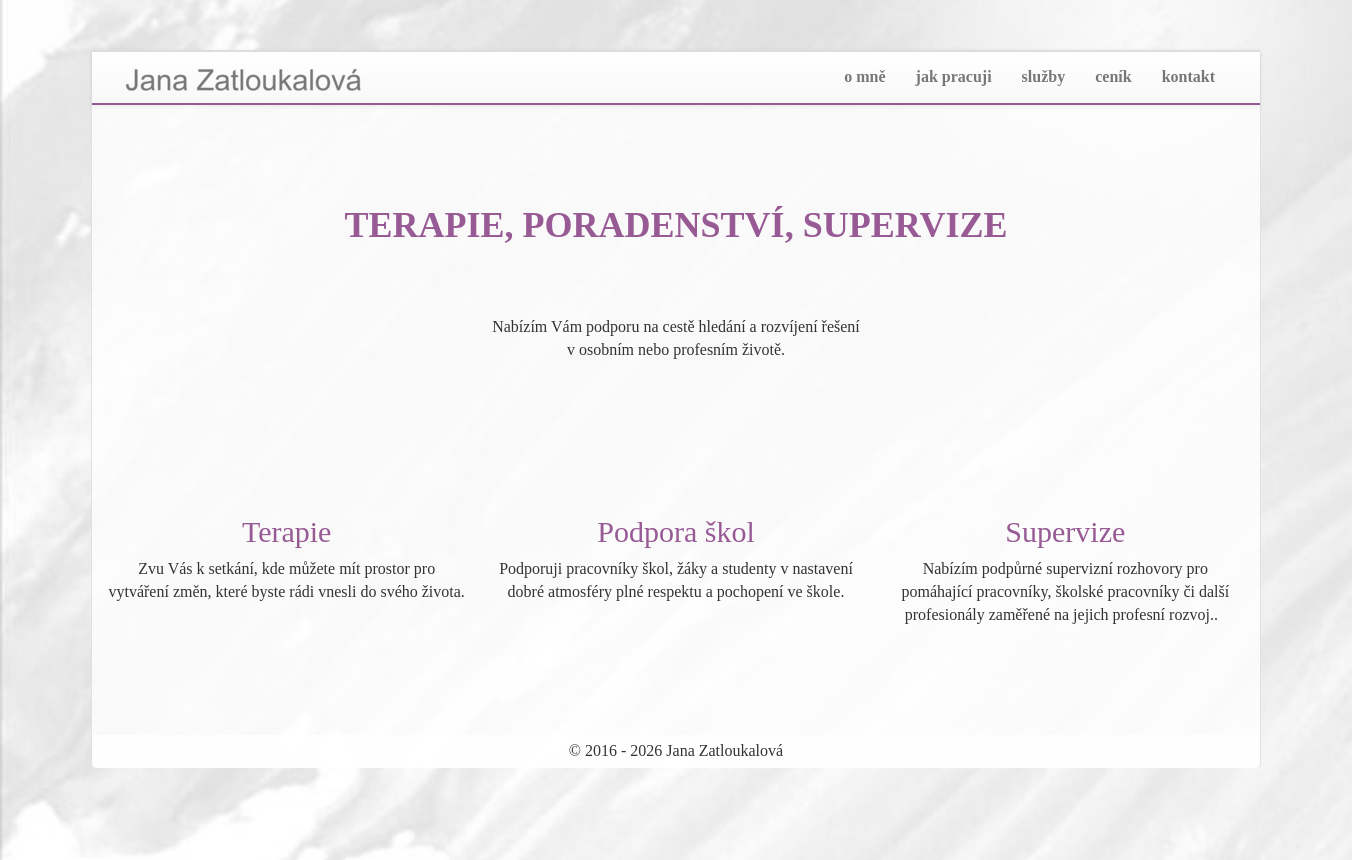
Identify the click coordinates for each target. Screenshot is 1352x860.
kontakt (1188, 76)
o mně (864, 76)
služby (1044, 76)
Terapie (287, 531)
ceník (1113, 76)
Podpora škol (676, 531)
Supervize (1065, 531)
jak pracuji (954, 76)
